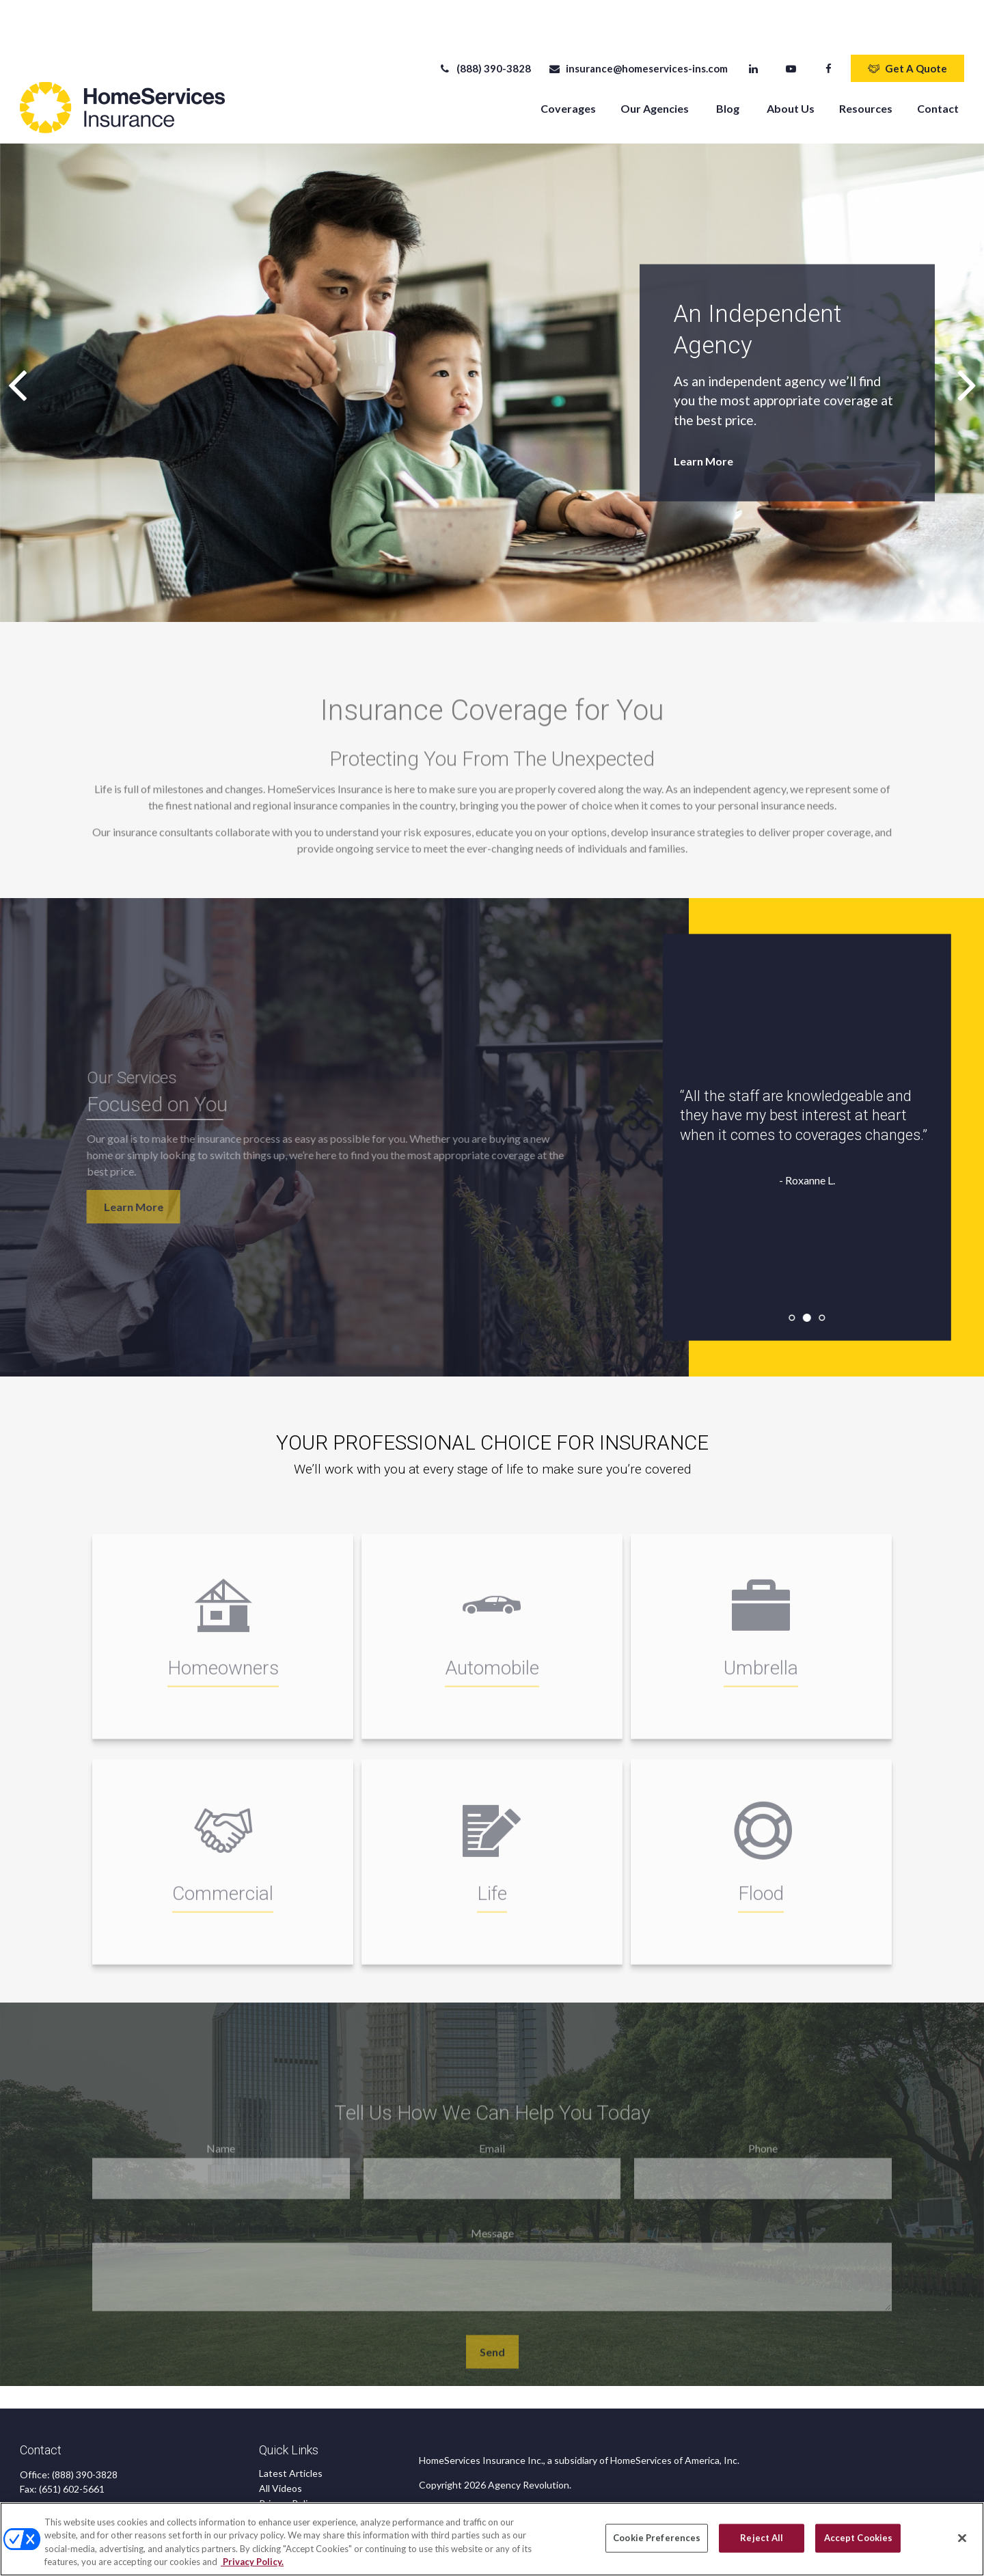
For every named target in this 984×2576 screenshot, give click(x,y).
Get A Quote (907, 27)
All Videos (280, 2447)
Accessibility (286, 2492)
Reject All (761, 2537)
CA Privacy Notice (297, 2477)
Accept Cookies (858, 2537)
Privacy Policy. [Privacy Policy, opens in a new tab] (252, 2561)
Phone (763, 2123)
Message (492, 2207)
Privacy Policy (288, 2462)
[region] (492, 2539)
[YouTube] (791, 27)
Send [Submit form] (492, 2326)
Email (492, 2123)
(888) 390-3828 (485, 27)
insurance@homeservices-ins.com (638, 27)
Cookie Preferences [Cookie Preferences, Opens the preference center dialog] (656, 2537)
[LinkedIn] (753, 27)
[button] (568, 66)
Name (220, 2123)
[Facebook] (828, 27)
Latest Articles (291, 2432)
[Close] (962, 2538)
